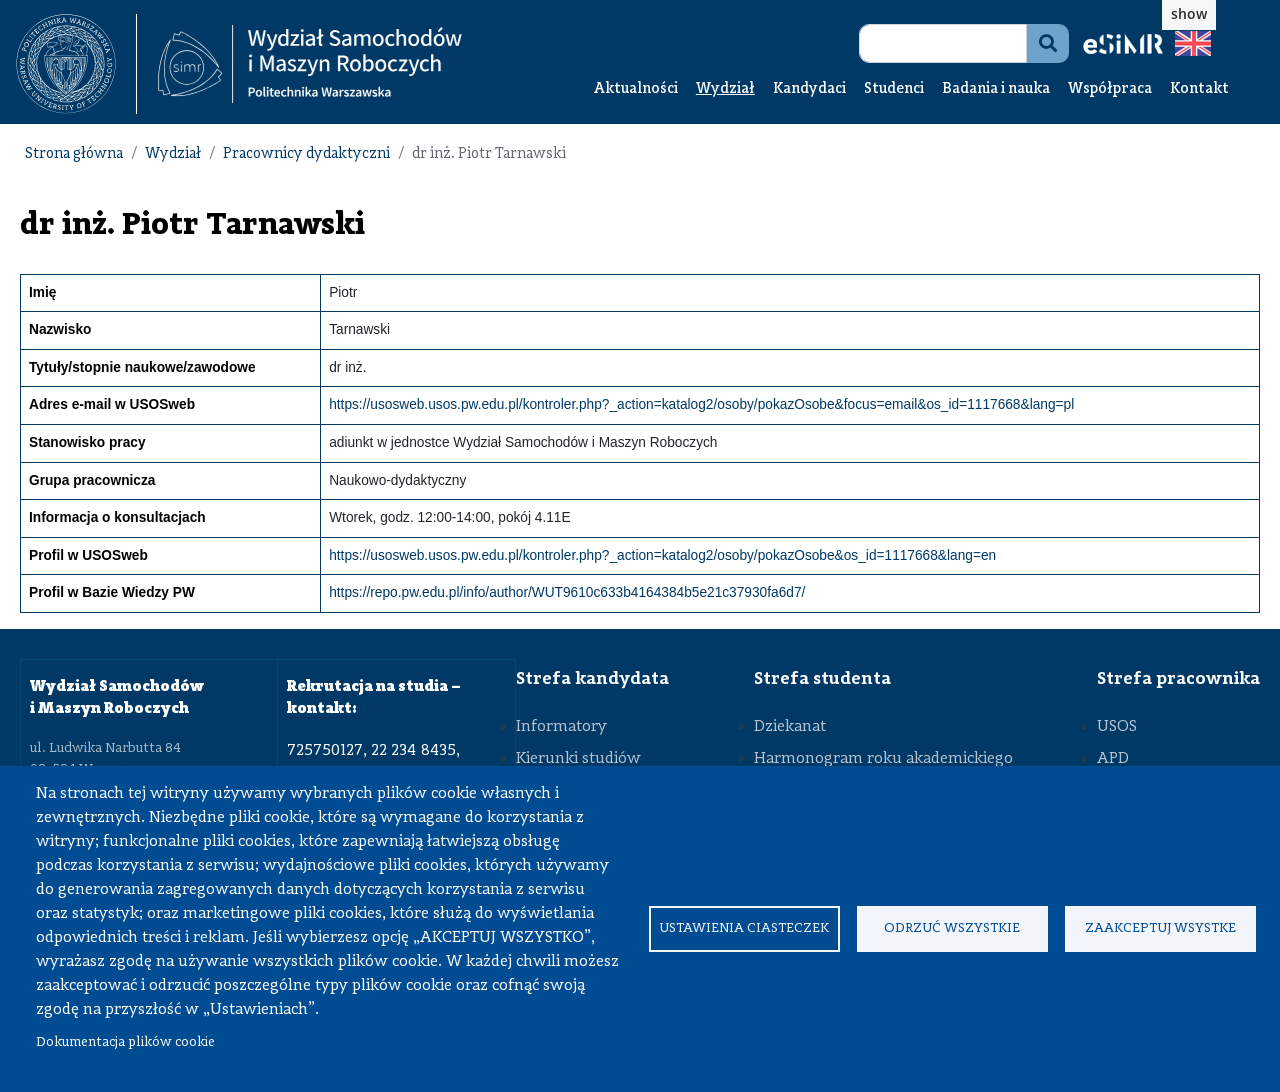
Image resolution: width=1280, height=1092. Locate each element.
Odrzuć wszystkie (952, 928)
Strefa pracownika (1178, 679)
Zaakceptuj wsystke (1160, 928)
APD (1113, 759)
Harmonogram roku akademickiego (883, 759)
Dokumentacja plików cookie (125, 1042)
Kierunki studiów (578, 759)
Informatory (561, 727)
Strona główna (74, 154)
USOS (1117, 727)
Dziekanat (790, 727)
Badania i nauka (996, 89)
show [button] (1189, 13)
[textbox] (76, 64)
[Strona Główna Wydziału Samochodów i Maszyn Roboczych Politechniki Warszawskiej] (310, 64)
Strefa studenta (822, 679)
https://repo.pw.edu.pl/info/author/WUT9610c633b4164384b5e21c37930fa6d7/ (567, 592)
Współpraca (1110, 89)
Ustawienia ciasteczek (744, 928)
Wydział (725, 89)
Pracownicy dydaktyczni (306, 154)
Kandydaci (809, 89)
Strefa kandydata (592, 679)
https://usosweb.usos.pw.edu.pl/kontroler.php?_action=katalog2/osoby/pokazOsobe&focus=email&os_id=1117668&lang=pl (701, 404)
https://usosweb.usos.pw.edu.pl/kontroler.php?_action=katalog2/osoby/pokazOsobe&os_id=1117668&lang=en (662, 555)
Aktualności (636, 89)
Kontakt (1199, 89)
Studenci (894, 89)
